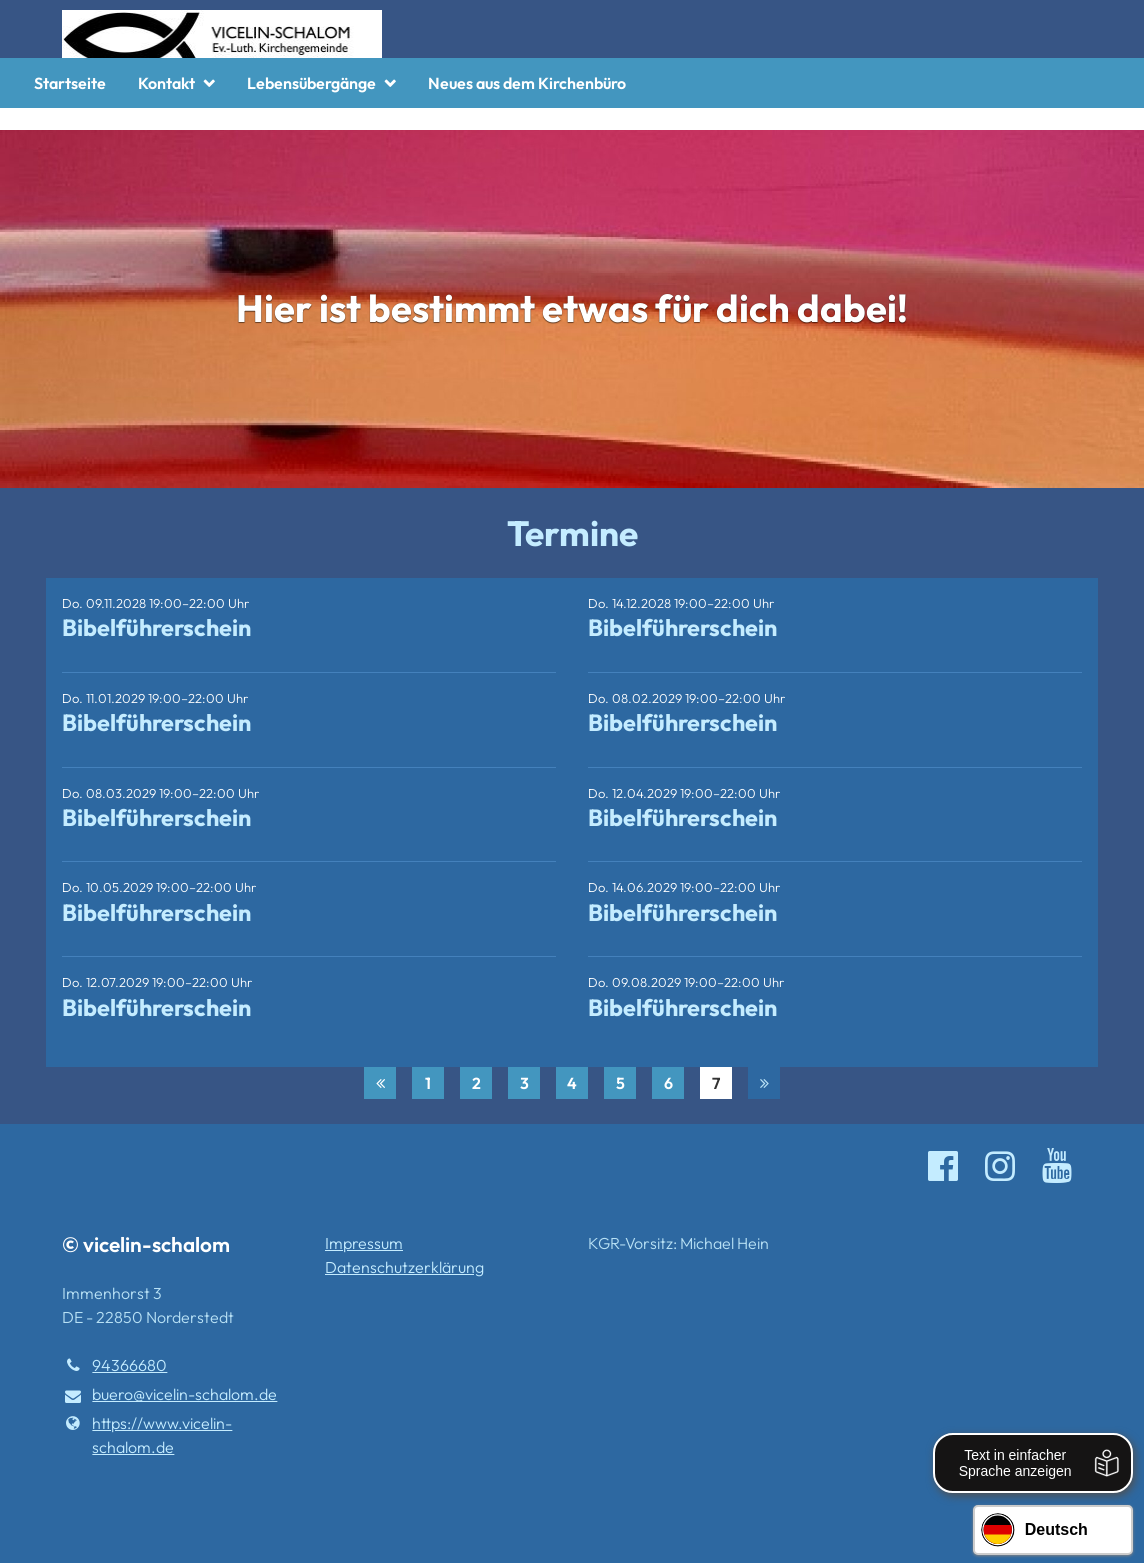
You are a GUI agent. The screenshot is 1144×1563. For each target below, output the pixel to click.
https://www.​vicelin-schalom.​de (147, 1435)
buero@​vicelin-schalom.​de (169, 1395)
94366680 (114, 1365)
